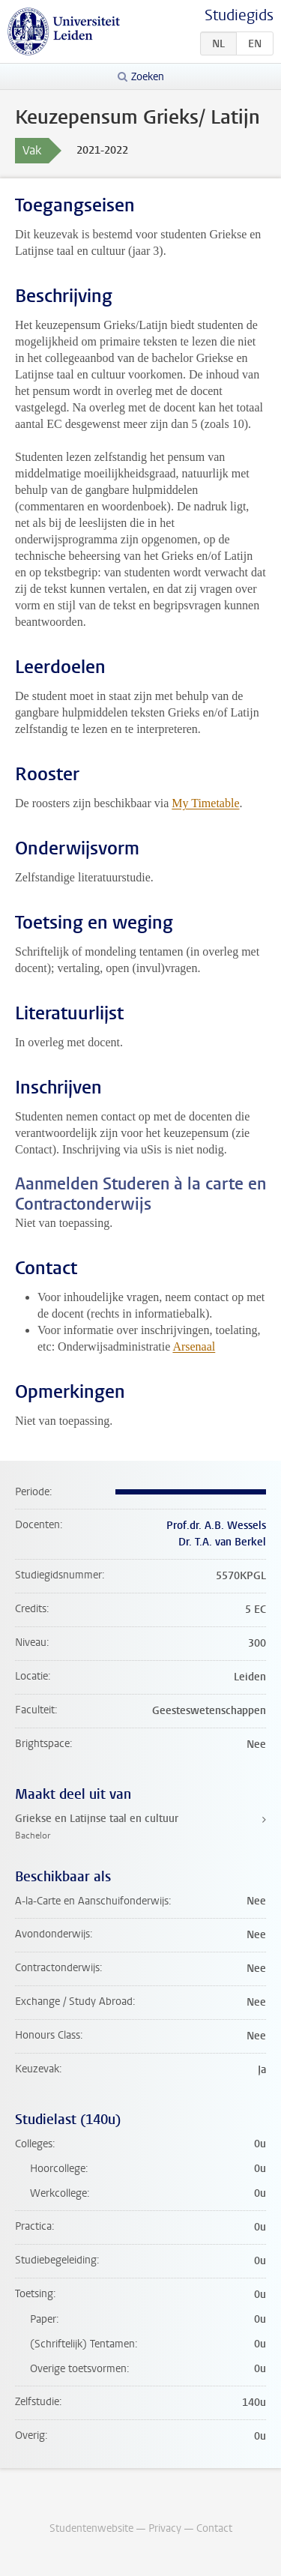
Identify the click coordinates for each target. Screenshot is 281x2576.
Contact (214, 2528)
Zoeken (147, 77)
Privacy (164, 2528)
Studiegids (239, 15)
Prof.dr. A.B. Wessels (216, 1525)
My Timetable (205, 803)
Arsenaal (193, 1346)
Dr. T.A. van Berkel (222, 1542)
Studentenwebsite (91, 2528)
